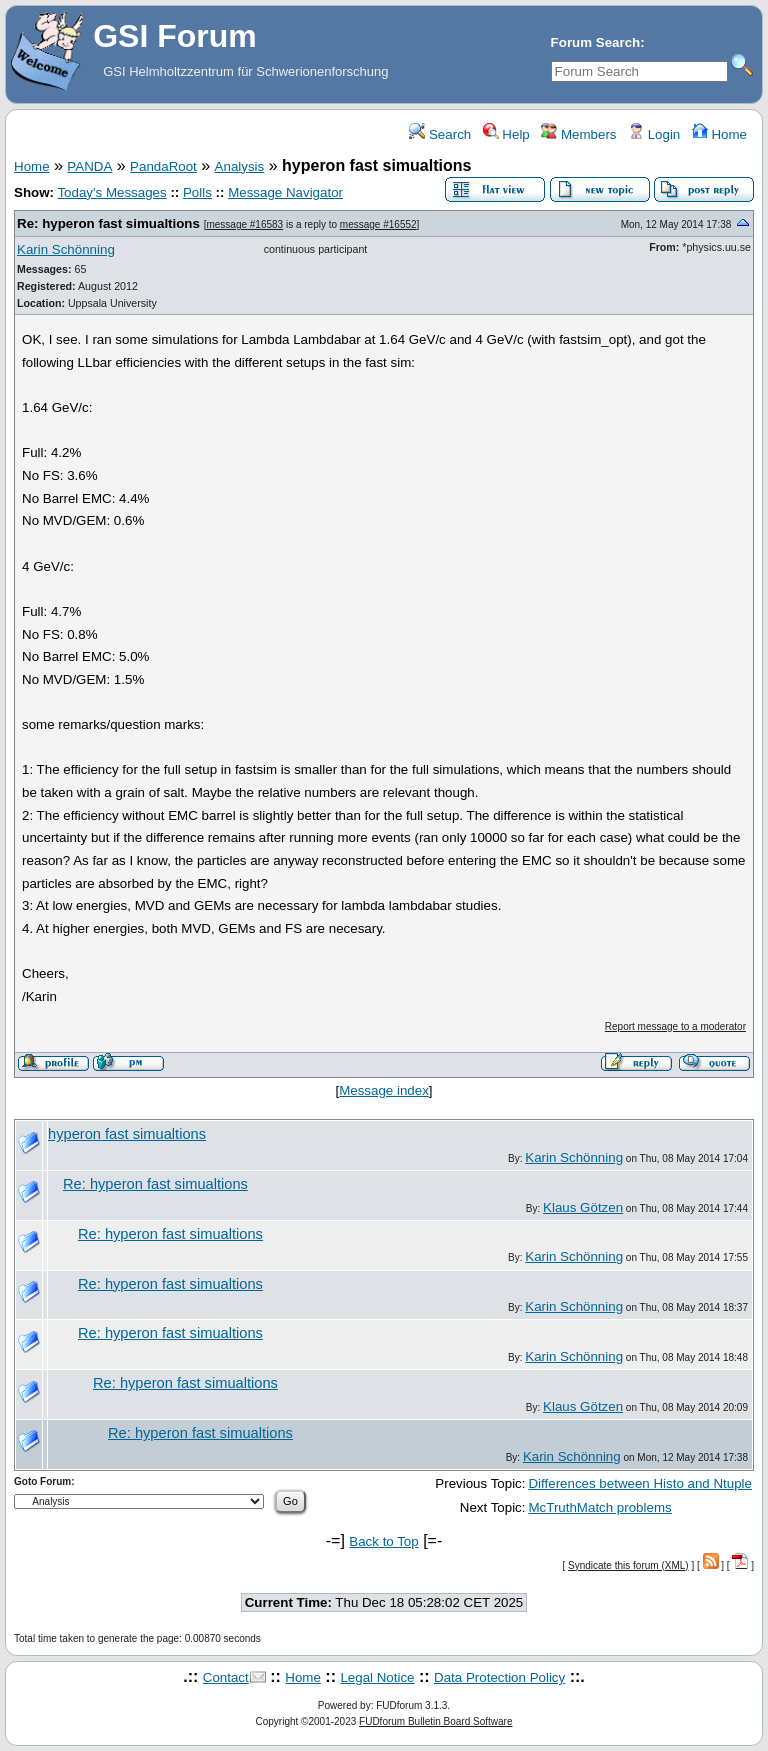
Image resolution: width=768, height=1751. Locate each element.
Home (719, 134)
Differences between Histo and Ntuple (640, 1483)
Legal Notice (377, 1677)
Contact (226, 1677)
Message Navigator (285, 192)
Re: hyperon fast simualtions (108, 223)
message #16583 (244, 224)
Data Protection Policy (499, 1677)
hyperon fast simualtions (127, 1134)
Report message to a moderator (675, 1026)
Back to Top (383, 1541)
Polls (197, 192)
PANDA (89, 166)
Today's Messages (111, 192)
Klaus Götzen (583, 1207)
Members (578, 134)
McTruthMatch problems (599, 1507)
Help (506, 134)
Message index (384, 1090)
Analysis (240, 166)
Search (440, 134)
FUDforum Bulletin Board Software (435, 1721)
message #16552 (378, 224)
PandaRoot (163, 166)
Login (654, 134)
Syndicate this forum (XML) (628, 1565)
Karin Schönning (66, 249)
